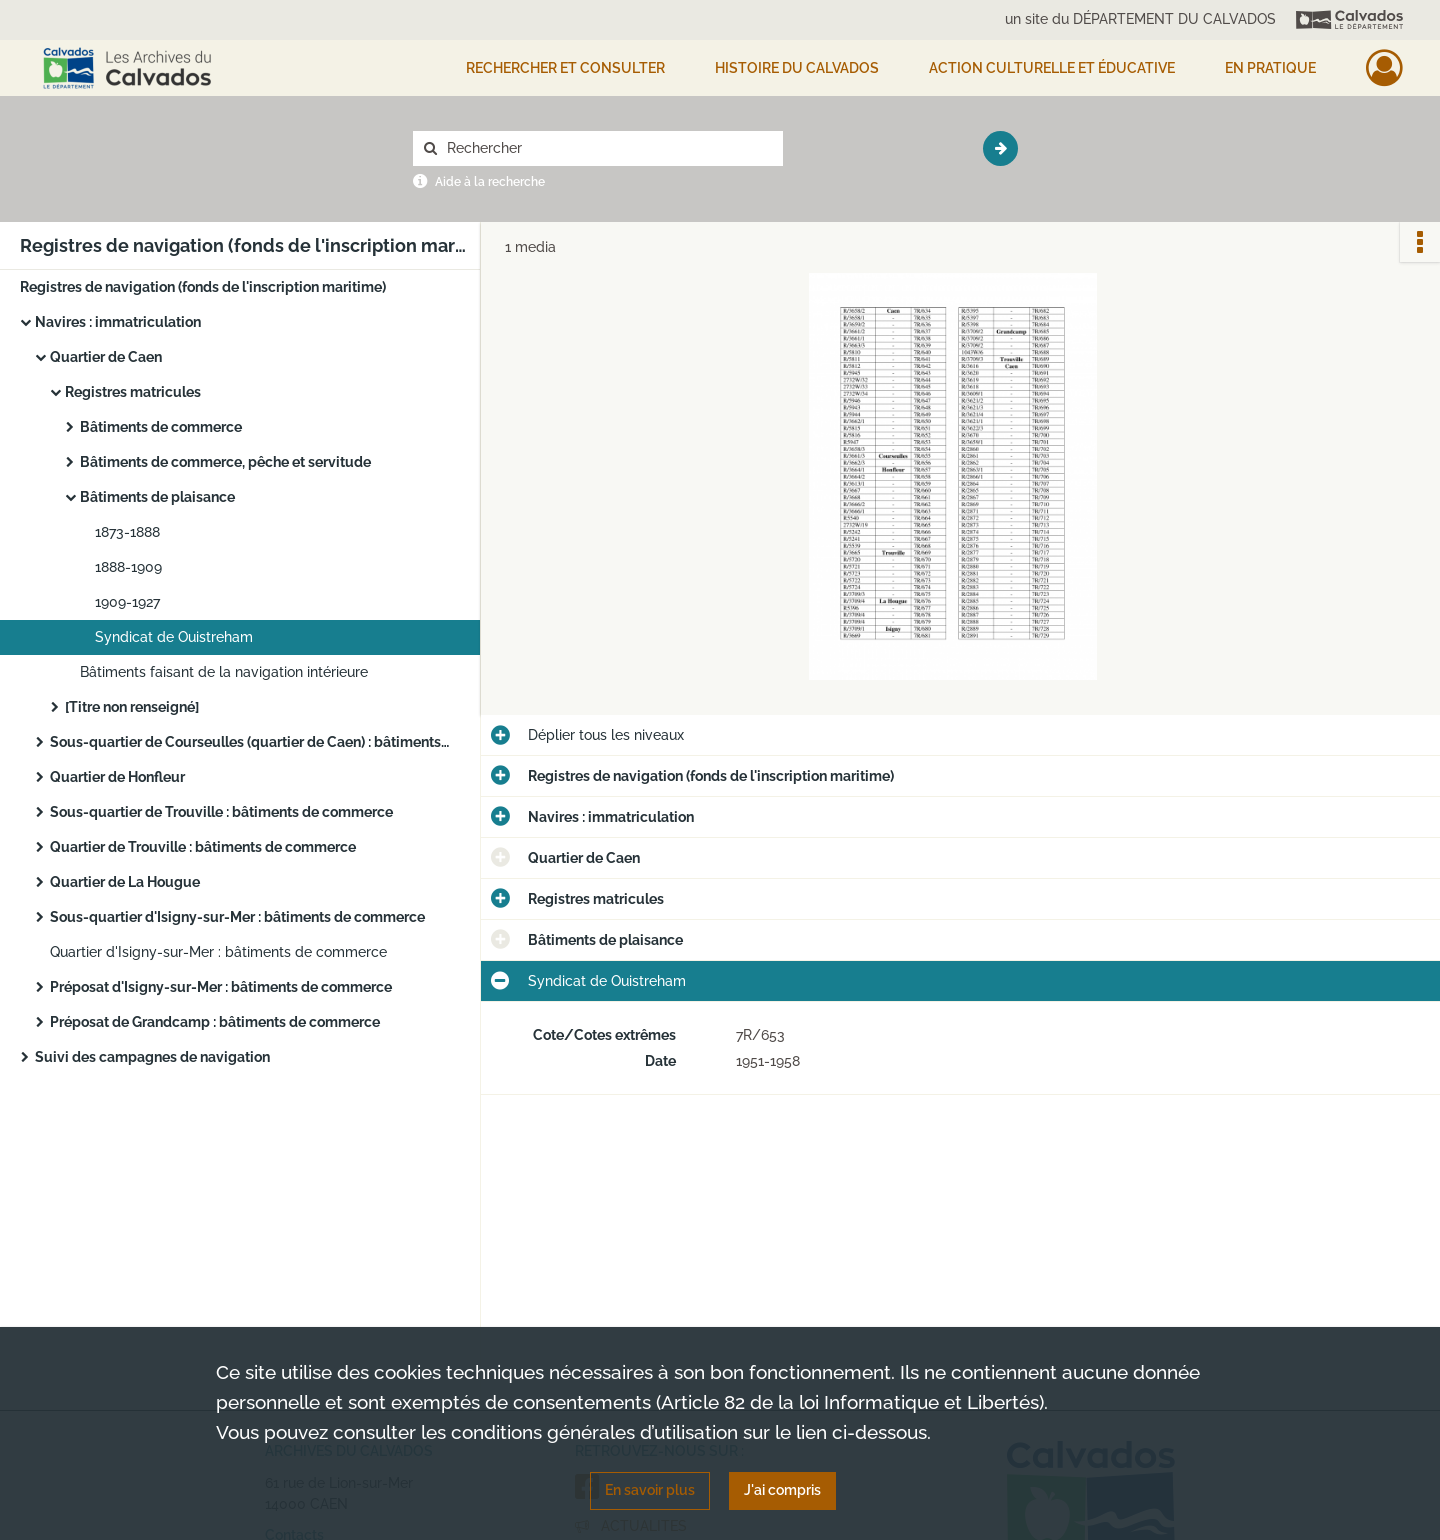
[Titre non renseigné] (132, 707)
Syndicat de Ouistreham (174, 637)
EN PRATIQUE (1270, 68)
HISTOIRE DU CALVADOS (797, 68)
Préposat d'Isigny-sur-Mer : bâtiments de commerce (221, 987)
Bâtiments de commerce (161, 427)
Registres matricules (133, 392)
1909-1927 (127, 602)
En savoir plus (650, 1490)
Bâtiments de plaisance (157, 497)
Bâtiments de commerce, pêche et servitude (225, 462)
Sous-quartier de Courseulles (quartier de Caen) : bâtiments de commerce (250, 742)
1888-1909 (128, 567)
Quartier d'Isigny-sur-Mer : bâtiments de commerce (218, 952)
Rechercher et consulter (565, 68)
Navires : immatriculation (118, 322)
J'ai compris (782, 1490)
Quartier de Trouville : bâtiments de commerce (203, 847)
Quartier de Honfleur (117, 777)
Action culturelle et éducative (1052, 68)
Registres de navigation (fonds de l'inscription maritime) (203, 287)
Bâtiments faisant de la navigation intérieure (224, 672)
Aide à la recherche (490, 182)
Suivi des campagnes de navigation (152, 1057)
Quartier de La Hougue (125, 882)
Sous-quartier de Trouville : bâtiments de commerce (221, 812)
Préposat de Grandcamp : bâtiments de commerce (215, 1022)
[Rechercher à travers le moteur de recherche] (608, 148)
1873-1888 (127, 532)
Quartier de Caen (106, 357)
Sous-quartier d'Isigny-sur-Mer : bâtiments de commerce (237, 917)
